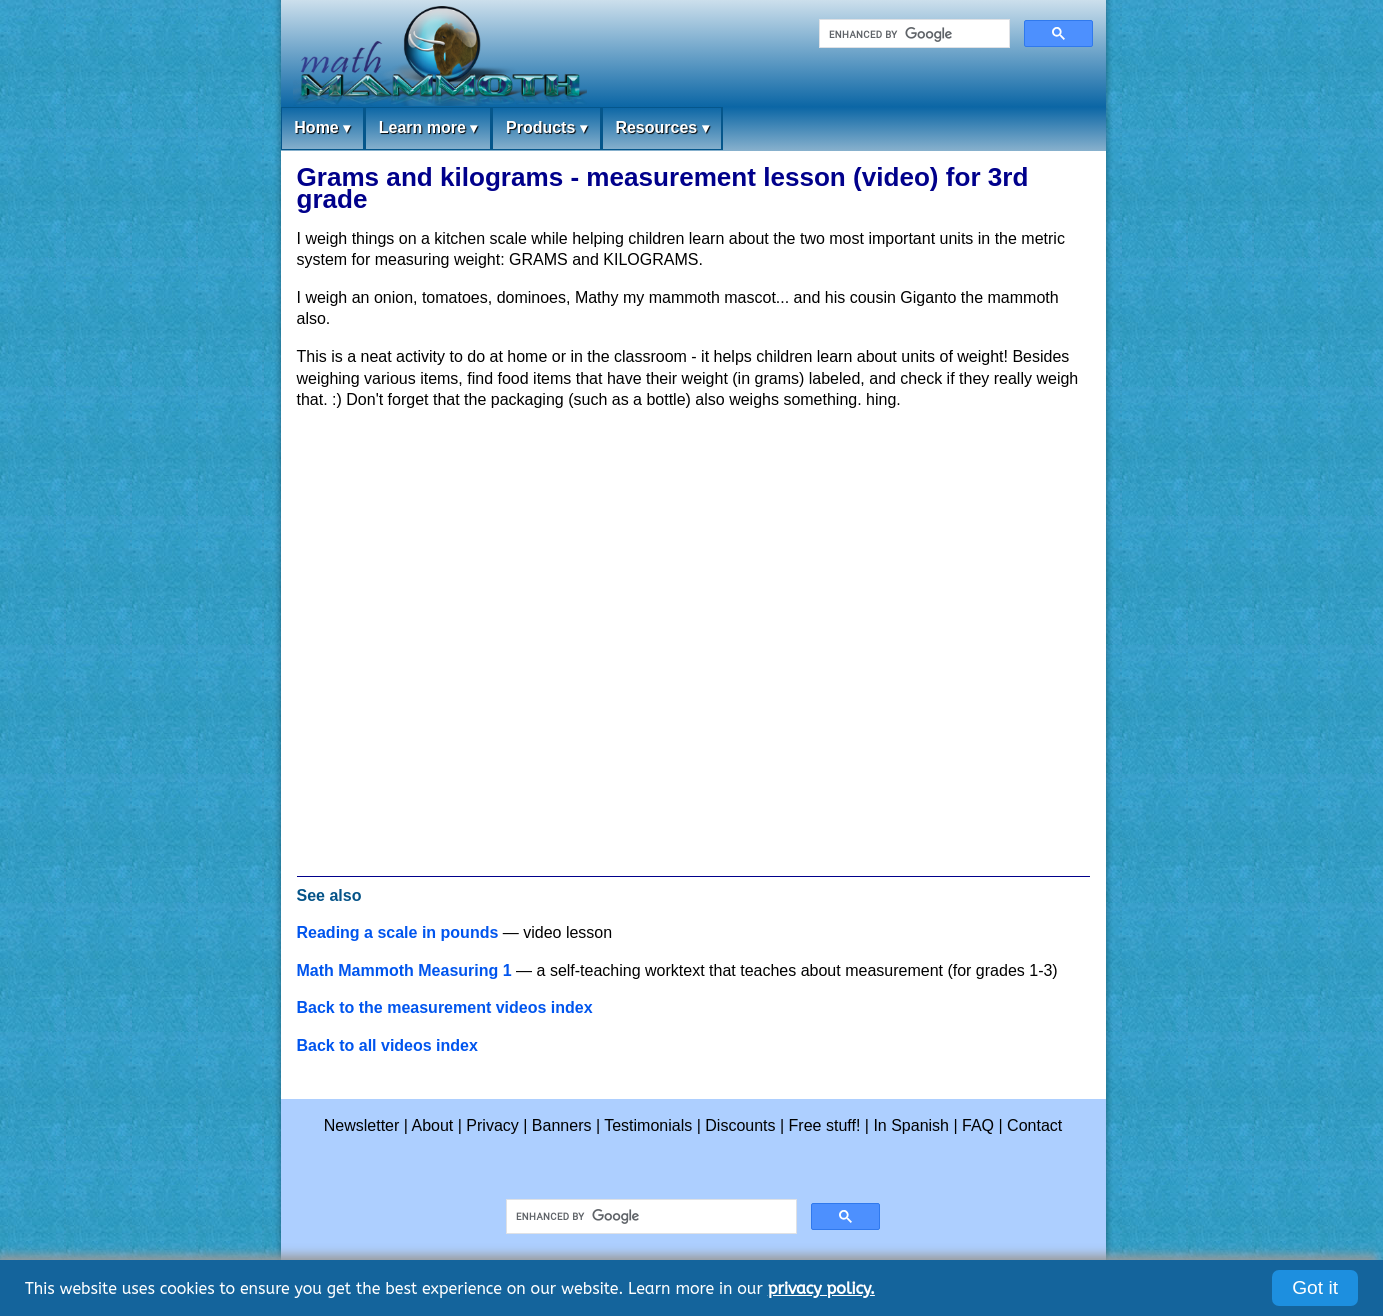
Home (322, 128)
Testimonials (648, 1125)
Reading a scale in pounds (398, 932)
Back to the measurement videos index (445, 1007)
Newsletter (362, 1125)
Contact (1034, 1125)
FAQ (978, 1125)
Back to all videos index (387, 1045)
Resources (661, 128)
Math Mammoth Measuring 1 (404, 970)
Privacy (492, 1125)
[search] (912, 34)
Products (546, 128)
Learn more (428, 128)
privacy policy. (821, 1288)
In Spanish (911, 1125)
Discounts (740, 1125)
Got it (1315, 1287)
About (433, 1125)
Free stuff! (825, 1125)
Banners (562, 1125)
